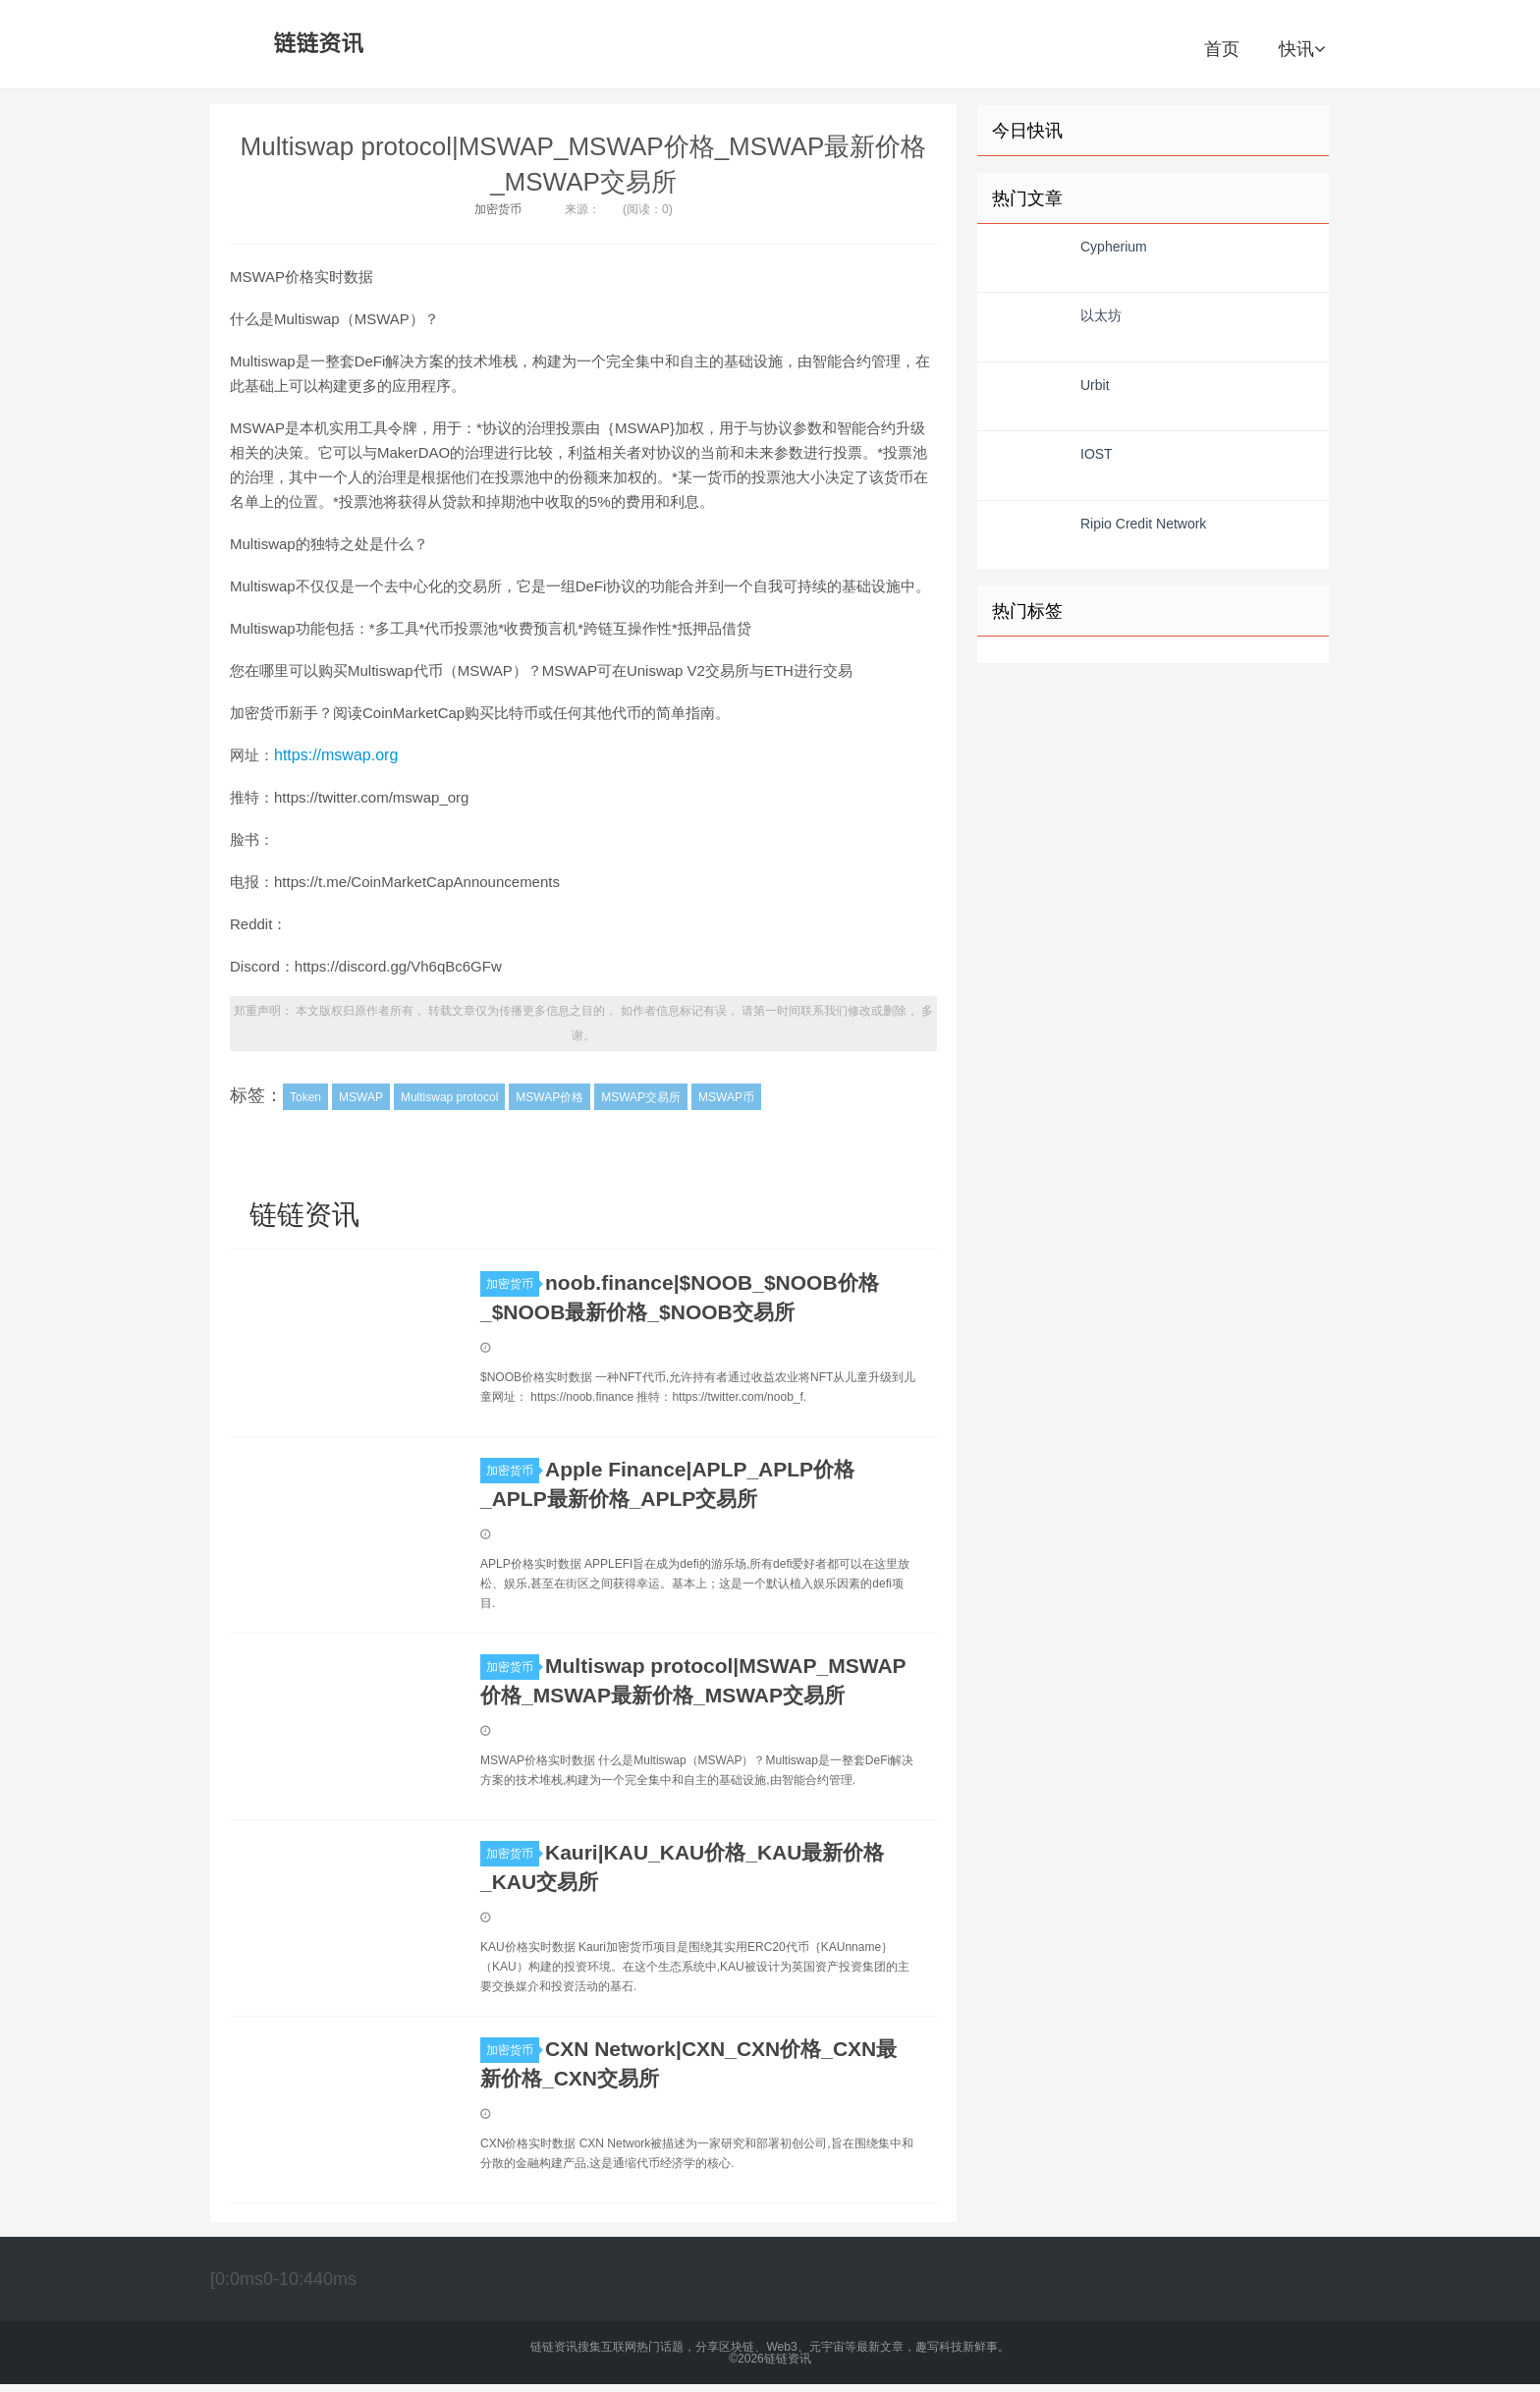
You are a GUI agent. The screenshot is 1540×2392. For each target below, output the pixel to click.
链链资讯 (315, 44)
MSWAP (361, 1097)
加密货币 (498, 209)
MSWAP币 (726, 1097)
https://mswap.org (336, 755)
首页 (1221, 49)
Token (305, 1097)
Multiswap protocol (449, 1097)
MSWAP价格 (549, 1097)
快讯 (1302, 49)
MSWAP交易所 (641, 1097)
